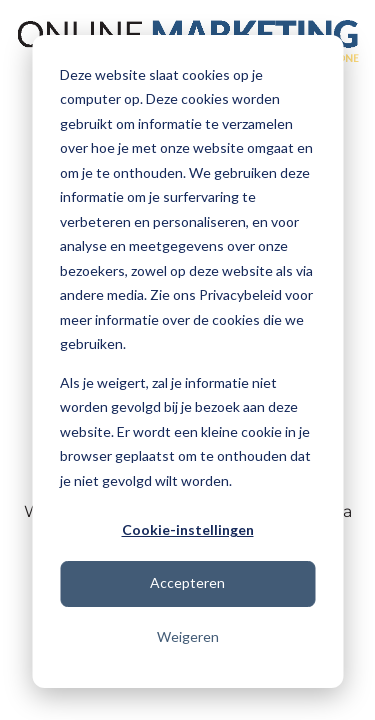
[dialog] (187, 361)
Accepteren (187, 582)
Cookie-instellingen (188, 529)
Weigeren (188, 636)
